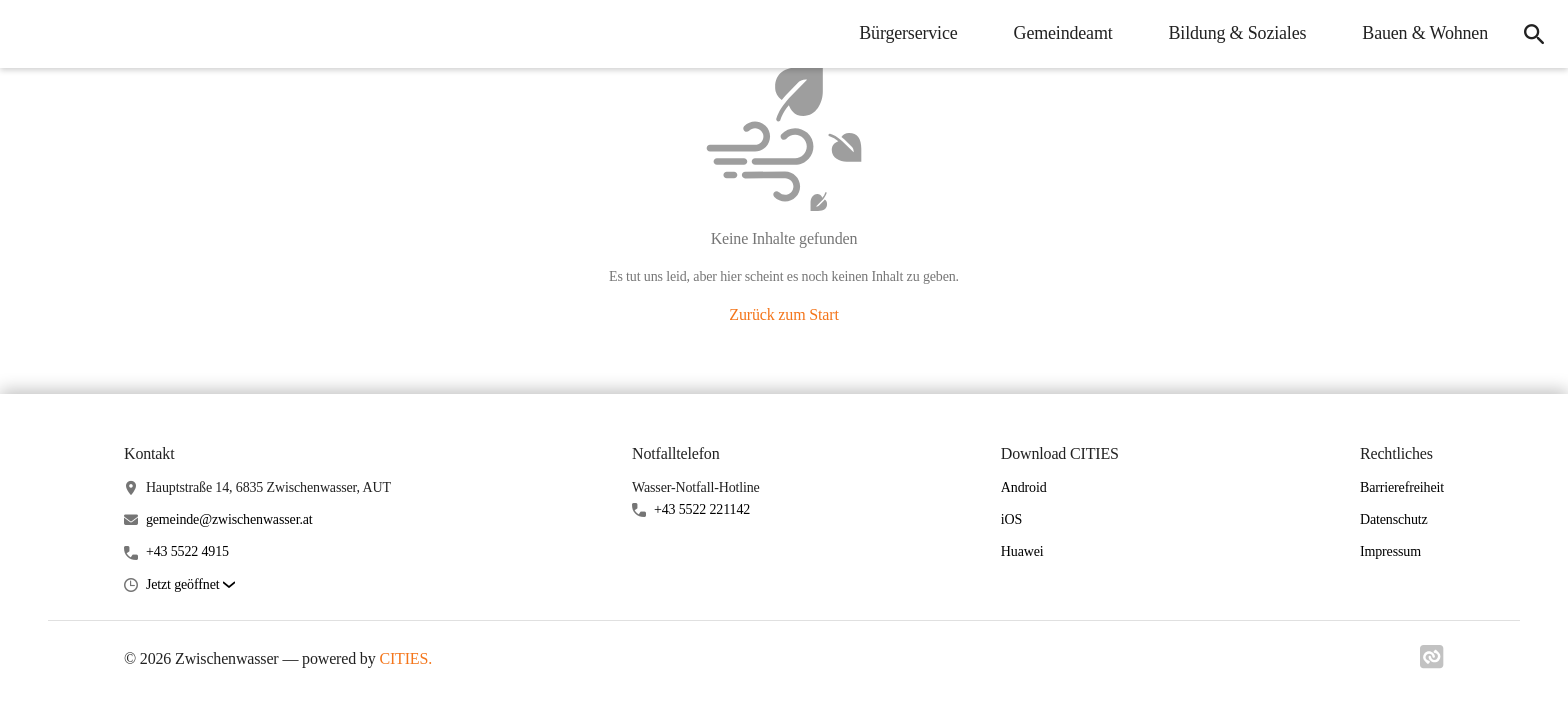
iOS (1011, 519)
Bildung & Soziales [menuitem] (1238, 33)
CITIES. (405, 658)
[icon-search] (1534, 34)
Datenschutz (1394, 519)
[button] (190, 585)
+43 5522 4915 (187, 551)
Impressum (1390, 551)
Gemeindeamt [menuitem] (1063, 33)
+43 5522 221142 (702, 509)
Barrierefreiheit (1402, 487)
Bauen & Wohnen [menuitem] (1425, 33)
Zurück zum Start (783, 314)
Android (1024, 487)
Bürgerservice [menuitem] (908, 33)
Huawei (1022, 551)
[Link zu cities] (1432, 663)
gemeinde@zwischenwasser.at (229, 519)
